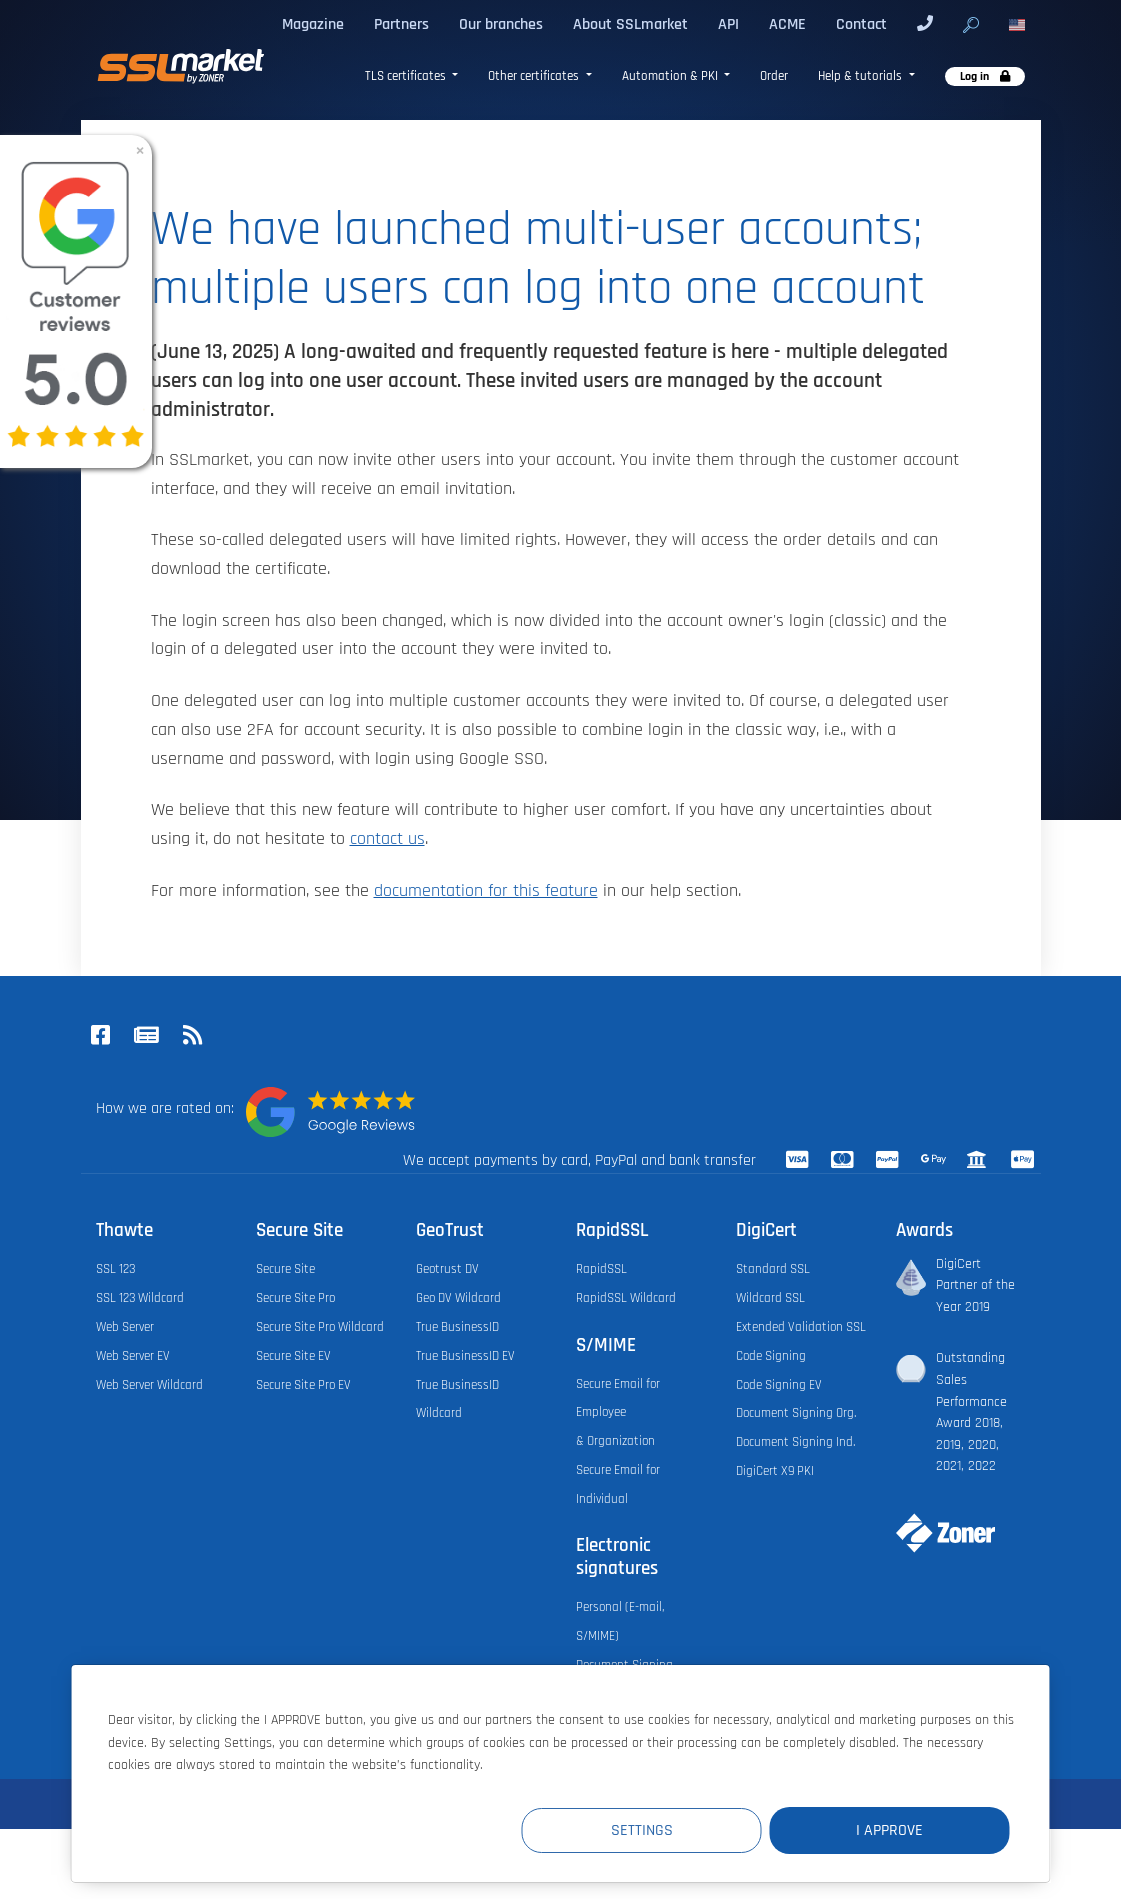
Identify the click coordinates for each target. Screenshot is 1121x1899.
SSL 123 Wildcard (140, 1298)
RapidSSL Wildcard (626, 1298)
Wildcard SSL (770, 1298)
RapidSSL (601, 1269)
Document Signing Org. (796, 1413)
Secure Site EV (293, 1356)
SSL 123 (115, 1269)
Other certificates (535, 76)
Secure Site (285, 1269)
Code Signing (771, 1356)
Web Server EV (133, 1356)
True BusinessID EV (465, 1356)
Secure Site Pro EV (303, 1385)
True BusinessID (457, 1327)
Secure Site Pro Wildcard (320, 1327)
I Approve (889, 1830)
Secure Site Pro (295, 1298)
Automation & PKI (671, 76)
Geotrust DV (447, 1269)
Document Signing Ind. (795, 1442)
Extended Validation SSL (801, 1327)
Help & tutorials (861, 76)
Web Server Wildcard (149, 1385)
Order (774, 76)
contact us (387, 839)
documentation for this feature (486, 891)
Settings (642, 1830)
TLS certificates (407, 76)
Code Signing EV (779, 1385)
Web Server (125, 1327)
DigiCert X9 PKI (775, 1471)
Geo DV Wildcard (458, 1298)
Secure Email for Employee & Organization (618, 1413)
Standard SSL (773, 1269)
